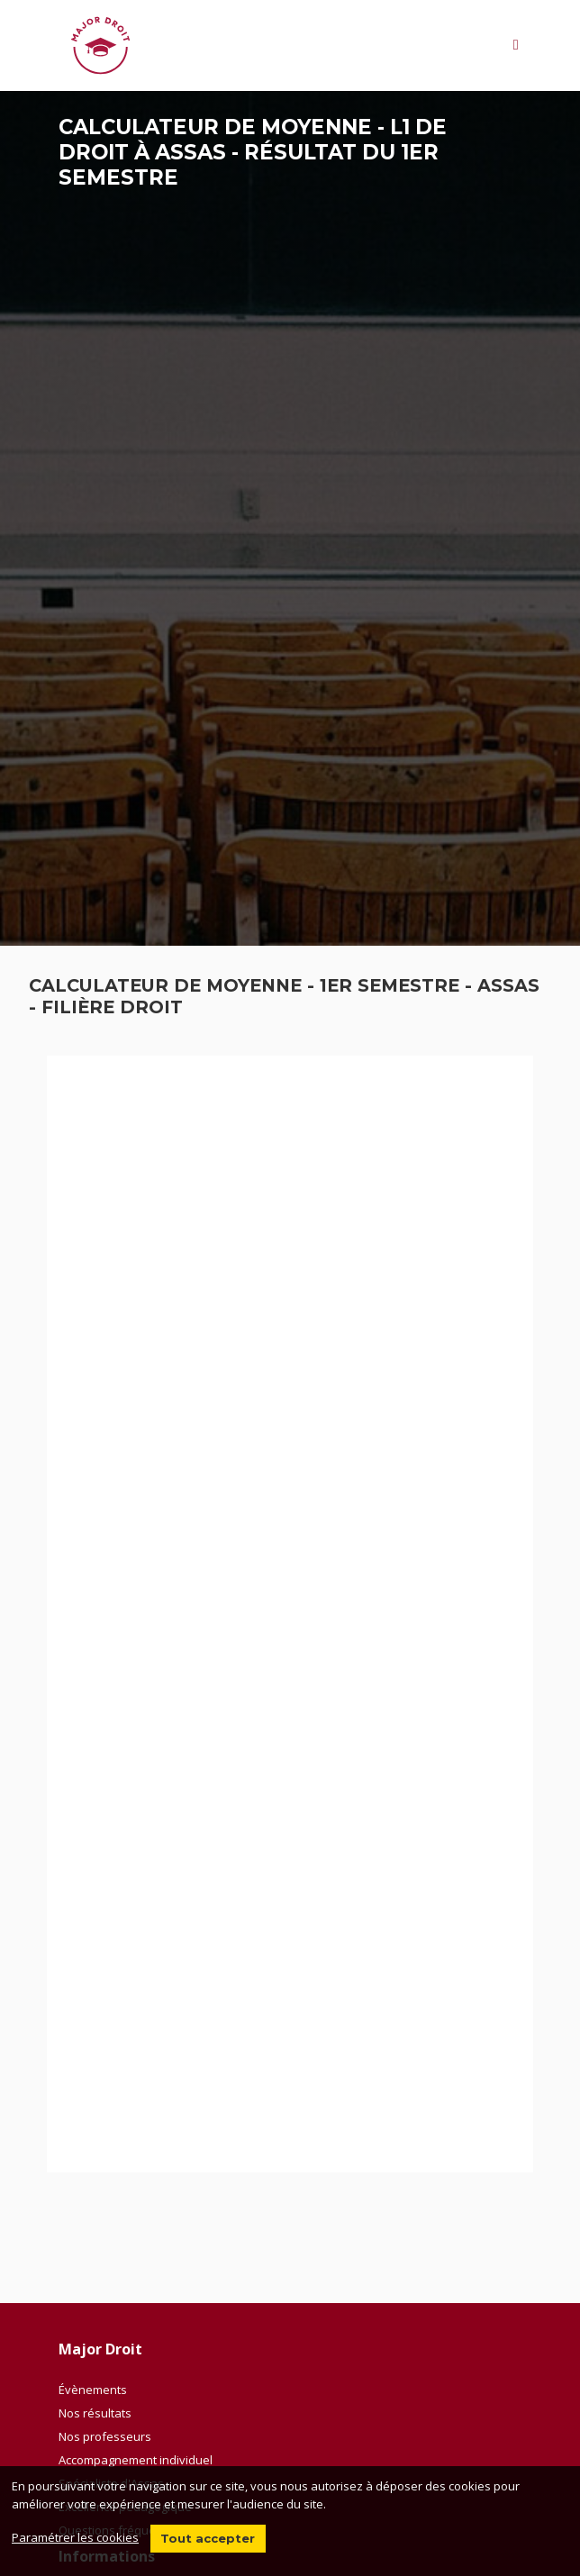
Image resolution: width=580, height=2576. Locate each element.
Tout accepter (207, 2538)
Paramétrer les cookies (75, 2537)
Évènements (93, 2389)
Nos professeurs (105, 2436)
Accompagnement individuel (136, 2460)
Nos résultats (95, 2413)
